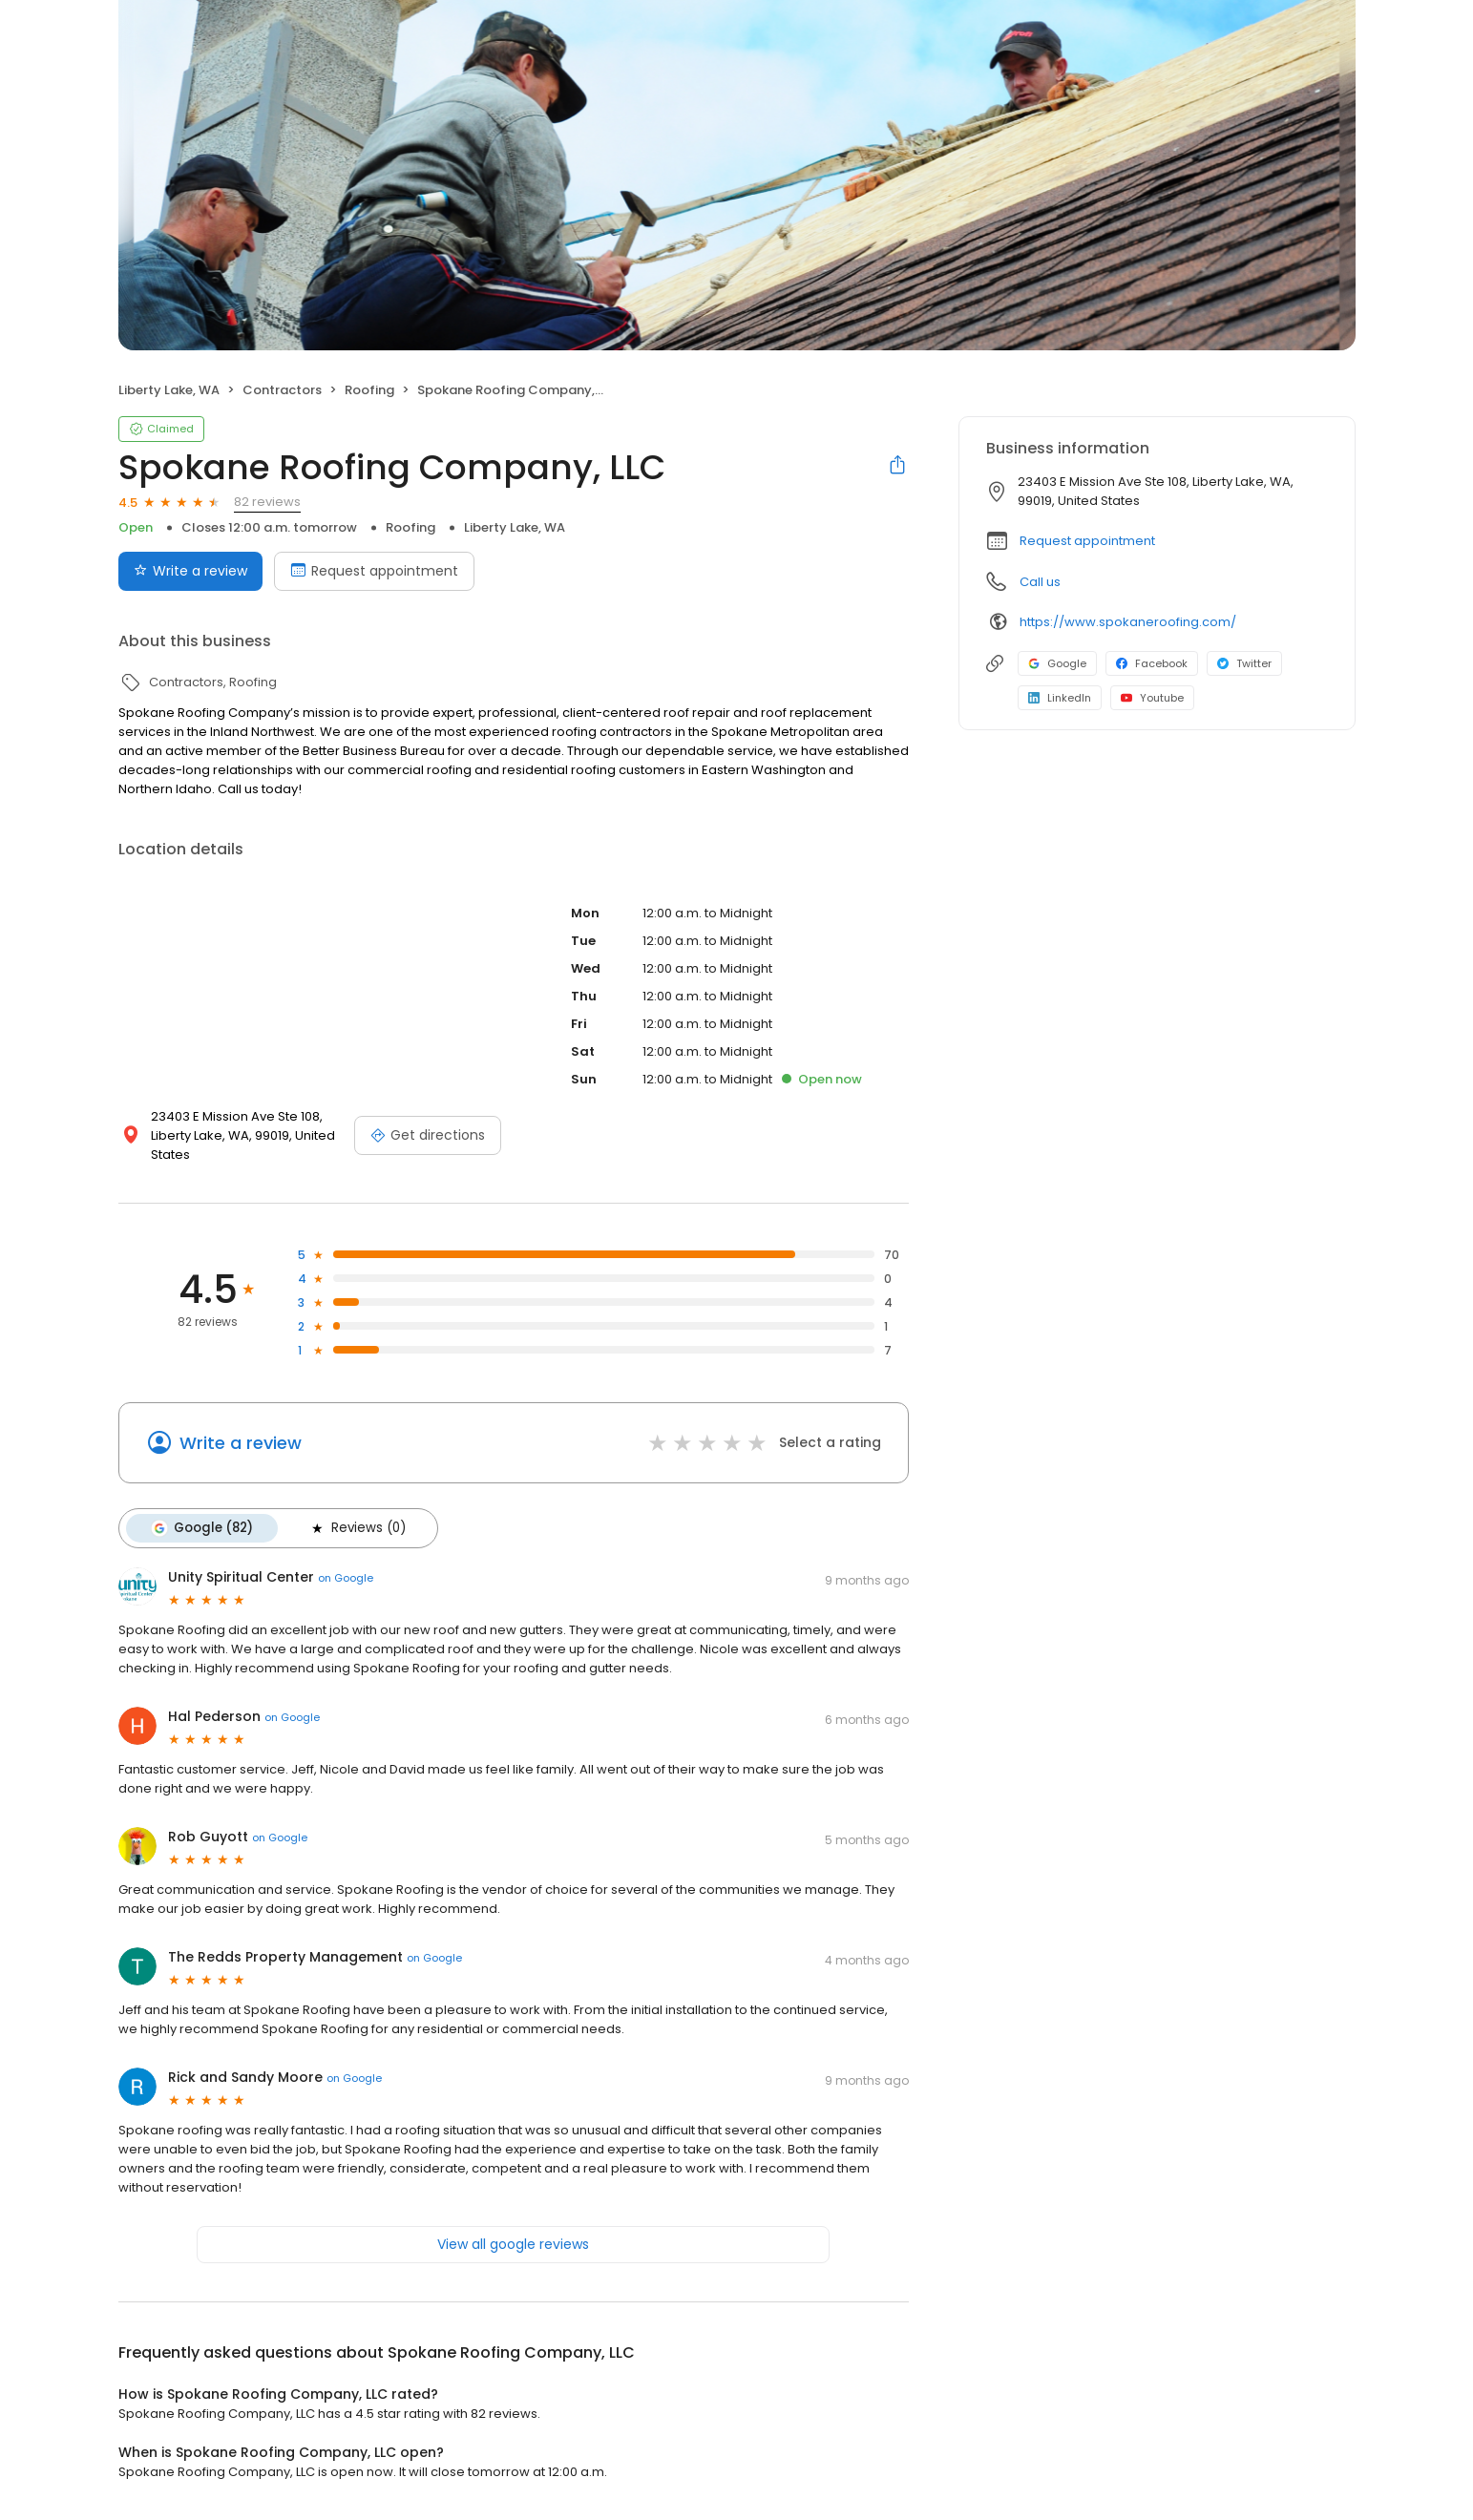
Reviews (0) (357, 1528)
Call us (1040, 582)
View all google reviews (513, 2244)
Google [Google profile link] (1057, 663)
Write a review (240, 1443)
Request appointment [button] (1087, 541)
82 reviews (267, 502)
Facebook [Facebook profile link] (1152, 663)
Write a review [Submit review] (190, 570)
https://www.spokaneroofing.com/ (1128, 622)
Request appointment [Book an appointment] (374, 570)
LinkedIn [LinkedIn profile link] (1059, 697)
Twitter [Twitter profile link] (1244, 663)
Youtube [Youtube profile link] (1152, 697)
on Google (345, 1578)
